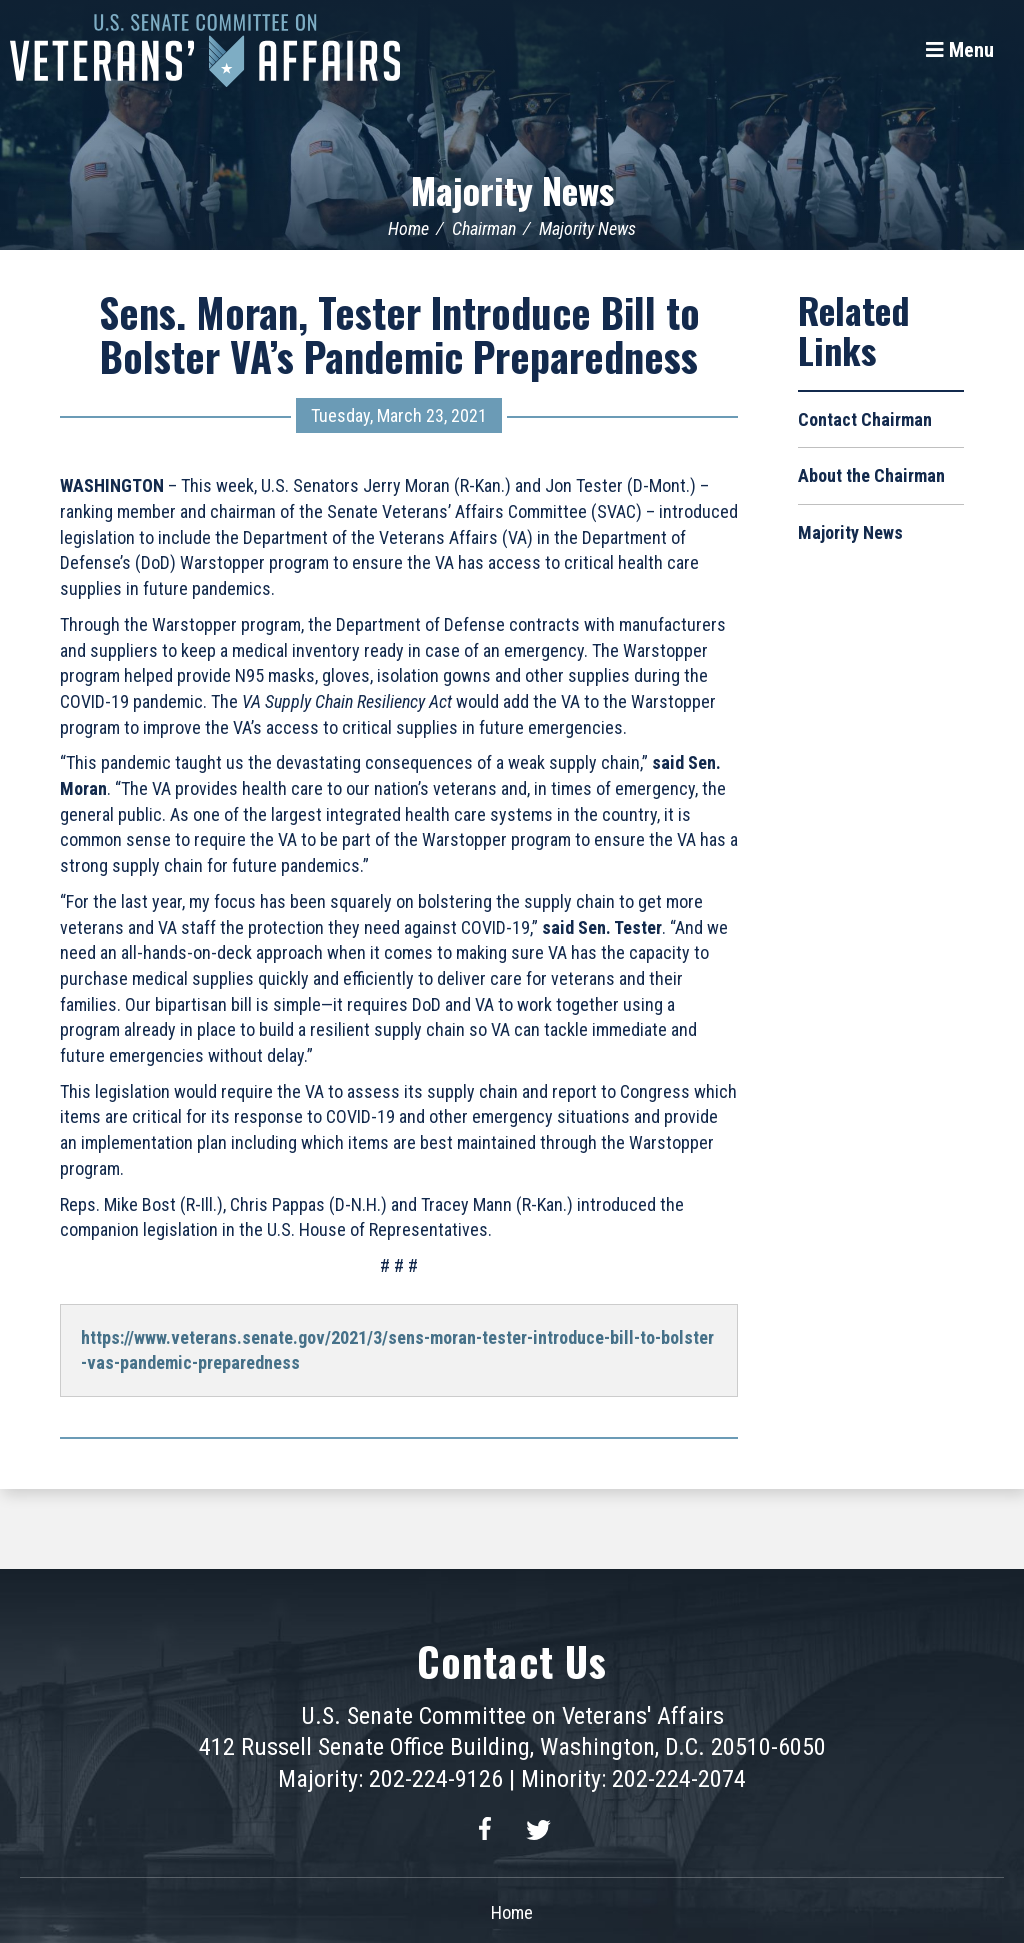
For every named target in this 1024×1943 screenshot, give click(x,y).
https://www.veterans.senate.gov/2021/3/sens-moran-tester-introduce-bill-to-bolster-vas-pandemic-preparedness (397, 1350)
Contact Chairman (865, 419)
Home (408, 228)
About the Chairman (871, 475)
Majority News (512, 189)
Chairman (484, 228)
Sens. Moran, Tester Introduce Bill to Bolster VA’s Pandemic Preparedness (399, 334)
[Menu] (960, 50)
